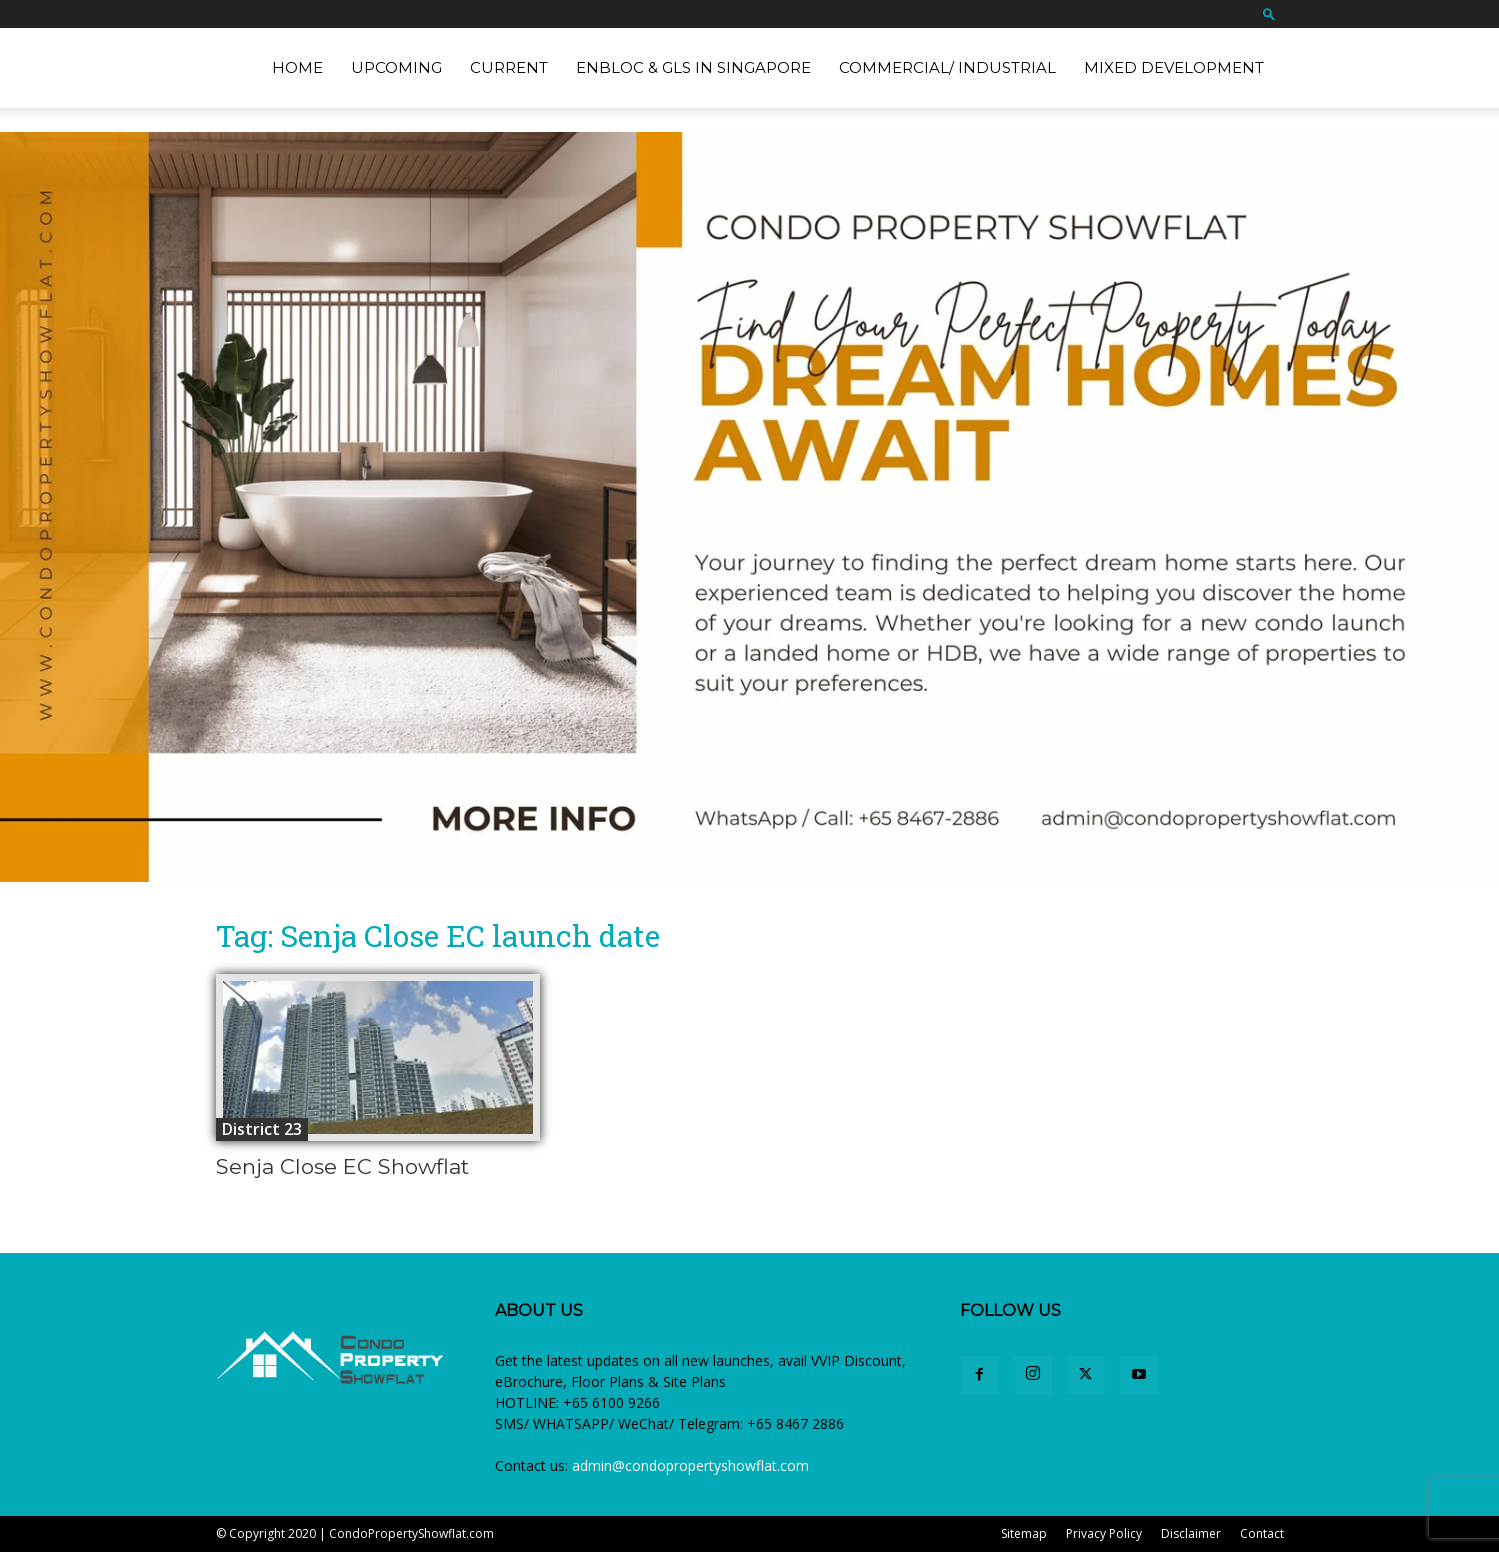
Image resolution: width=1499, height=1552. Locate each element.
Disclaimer (1191, 1533)
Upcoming (396, 67)
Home (297, 67)
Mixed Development (1174, 67)
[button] (1269, 13)
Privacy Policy (1104, 1533)
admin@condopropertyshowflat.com (690, 1465)
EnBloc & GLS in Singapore (693, 67)
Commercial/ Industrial (947, 67)
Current (509, 67)
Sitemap (1024, 1533)
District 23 (262, 1129)
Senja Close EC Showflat (342, 1166)
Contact (1262, 1533)
